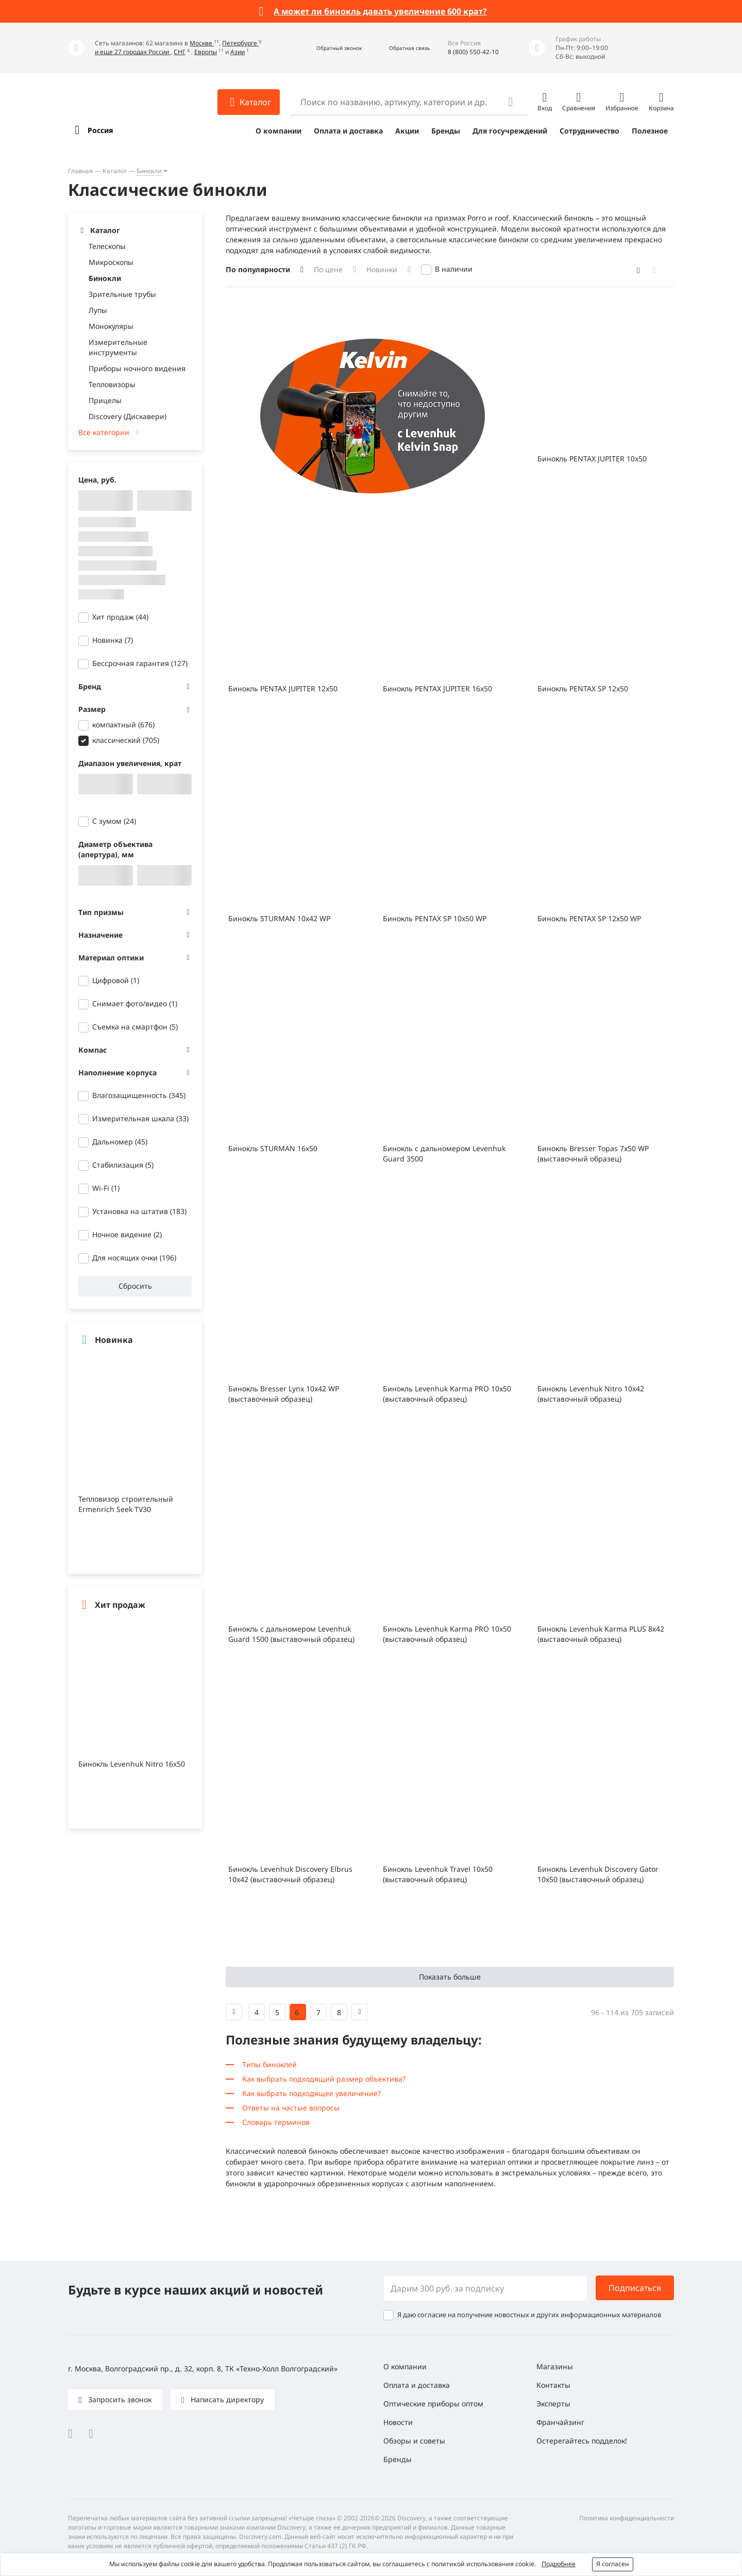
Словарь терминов (276, 2122)
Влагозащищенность (138, 1095)
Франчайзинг (560, 2422)
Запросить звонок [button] (118, 2399)
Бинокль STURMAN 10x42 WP (279, 918)
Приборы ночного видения (137, 368)
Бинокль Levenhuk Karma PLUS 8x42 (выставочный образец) (600, 1634)
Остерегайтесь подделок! (581, 2441)
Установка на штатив (139, 1211)
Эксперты (553, 2403)
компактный (123, 724)
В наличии (454, 269)
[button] (328, 48)
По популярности (258, 269)
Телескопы (107, 246)
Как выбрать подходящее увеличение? (311, 2093)
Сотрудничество (589, 131)
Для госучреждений (510, 131)
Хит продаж (120, 617)
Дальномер (119, 1141)
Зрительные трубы (122, 294)
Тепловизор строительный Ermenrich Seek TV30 (125, 1504)
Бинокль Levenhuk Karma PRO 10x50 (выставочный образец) (447, 1394)
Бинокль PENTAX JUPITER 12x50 (283, 688)
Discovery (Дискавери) (127, 416)
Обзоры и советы (414, 2441)
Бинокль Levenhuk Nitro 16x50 (131, 1764)
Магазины (554, 2366)
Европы (205, 51)
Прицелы (105, 400)
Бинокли (149, 171)
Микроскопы (111, 262)
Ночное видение (127, 1234)
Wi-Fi (106, 1188)
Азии (237, 51)
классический (125, 740)
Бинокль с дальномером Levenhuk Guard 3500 (444, 1153)
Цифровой (115, 980)
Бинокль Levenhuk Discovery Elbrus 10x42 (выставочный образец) (290, 1874)
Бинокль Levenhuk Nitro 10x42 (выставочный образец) (590, 1394)
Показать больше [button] (450, 1977)
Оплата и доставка (348, 131)
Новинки (381, 269)
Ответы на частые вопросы (291, 2108)
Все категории (103, 432)
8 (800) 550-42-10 (473, 51)
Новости (398, 2422)
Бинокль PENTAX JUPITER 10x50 (592, 458)
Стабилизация (123, 1165)
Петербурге (240, 43)
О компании (278, 131)
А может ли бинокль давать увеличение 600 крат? (380, 11)
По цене (328, 269)
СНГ (179, 51)
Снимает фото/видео (134, 1003)
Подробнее (559, 2564)
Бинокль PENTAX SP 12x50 (582, 688)
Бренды (445, 131)
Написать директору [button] (226, 2399)
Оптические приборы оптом (433, 2403)
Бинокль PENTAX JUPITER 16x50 (437, 688)
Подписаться (635, 2288)
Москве (202, 43)
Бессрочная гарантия (140, 663)
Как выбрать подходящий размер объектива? (324, 2079)
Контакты (553, 2385)
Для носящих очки (134, 1257)
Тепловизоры (112, 384)
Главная (80, 171)
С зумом (114, 821)
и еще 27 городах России (133, 51)
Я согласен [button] (612, 2564)
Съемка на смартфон (135, 1027)
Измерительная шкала (140, 1118)
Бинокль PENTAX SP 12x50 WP (589, 918)
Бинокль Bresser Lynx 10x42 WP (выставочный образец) (283, 1394)
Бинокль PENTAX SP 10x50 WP (434, 918)
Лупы (98, 310)
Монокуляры (111, 326)
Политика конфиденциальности (626, 2518)
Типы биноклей (269, 2064)
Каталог (115, 171)
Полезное (650, 131)
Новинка (112, 640)
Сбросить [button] (135, 1286)
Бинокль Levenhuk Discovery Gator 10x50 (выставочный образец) (598, 1874)
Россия (100, 130)
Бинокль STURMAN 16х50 (272, 1148)
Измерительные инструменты (118, 347)
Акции (407, 131)
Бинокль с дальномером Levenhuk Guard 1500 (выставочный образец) (291, 1634)
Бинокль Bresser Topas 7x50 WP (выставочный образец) (593, 1153)
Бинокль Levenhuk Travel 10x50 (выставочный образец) (438, 1874)
